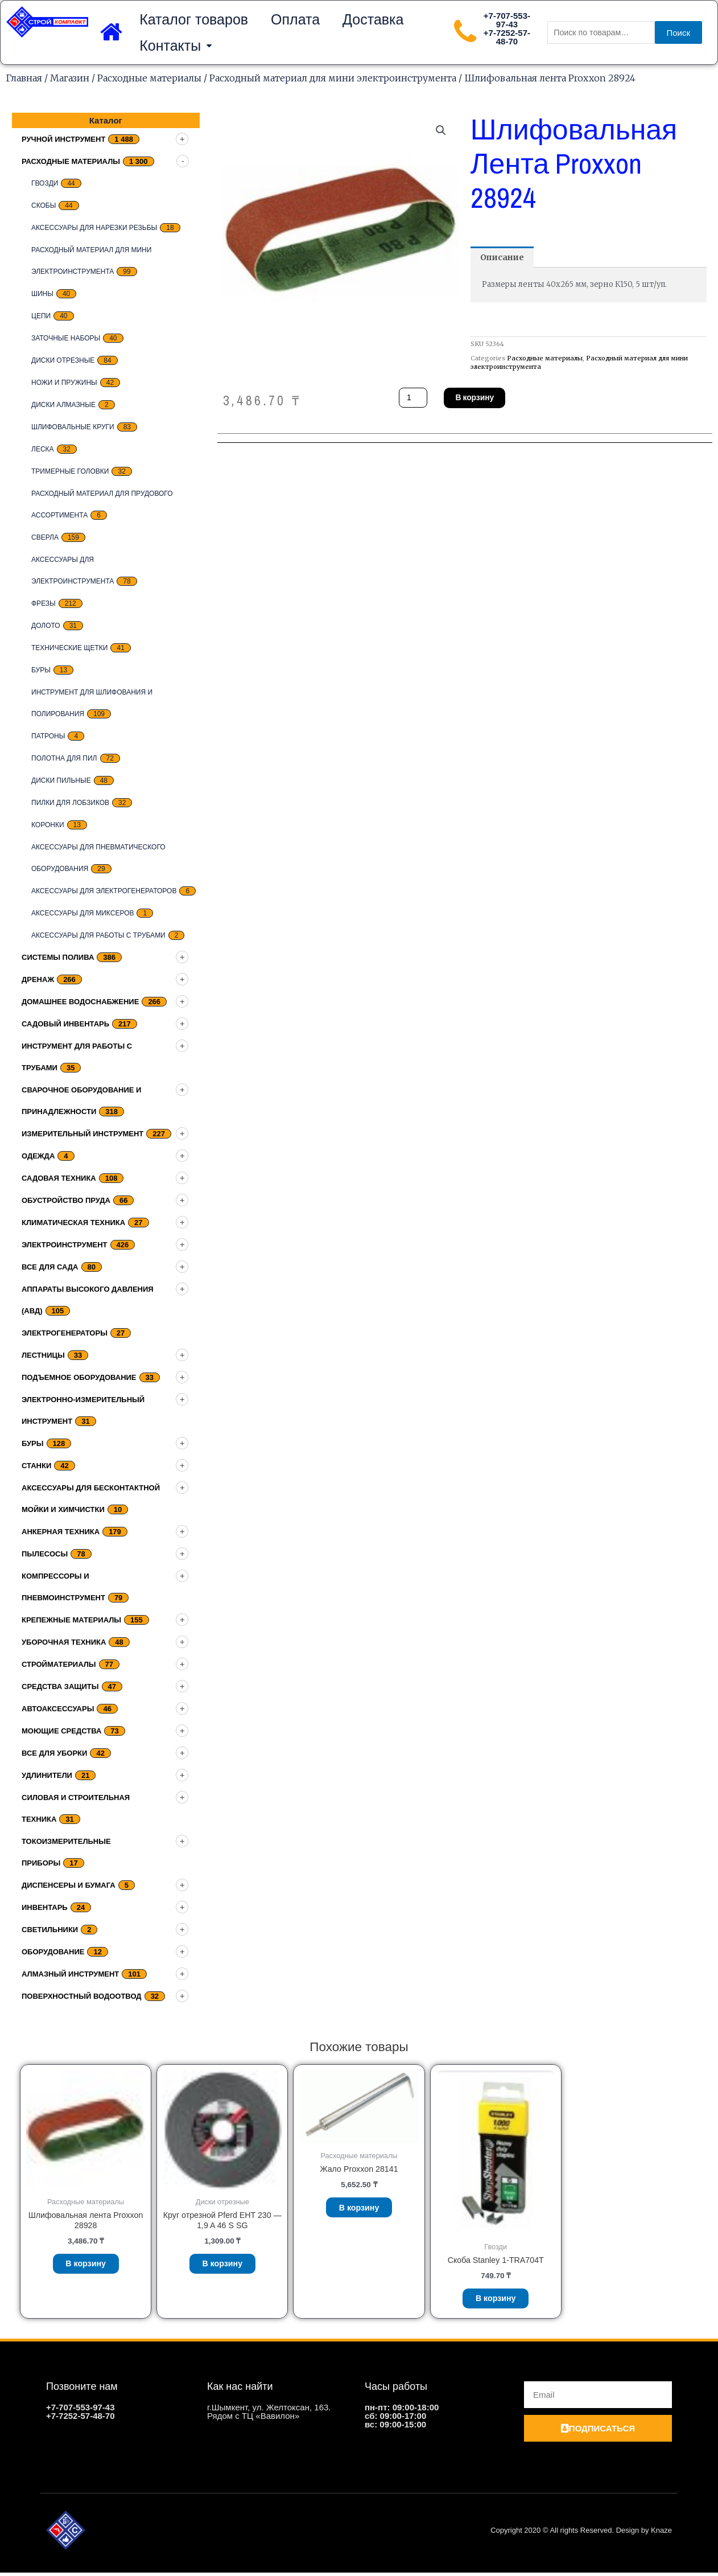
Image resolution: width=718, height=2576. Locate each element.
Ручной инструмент (63, 139)
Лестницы (43, 1355)
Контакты (175, 45)
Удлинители (47, 1775)
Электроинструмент (65, 1244)
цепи (41, 316)
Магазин (69, 78)
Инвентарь (45, 1907)
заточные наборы (65, 338)
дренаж (38, 979)
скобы (43, 205)
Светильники (50, 1929)
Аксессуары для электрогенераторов (103, 891)
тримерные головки (70, 471)
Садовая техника (59, 1178)
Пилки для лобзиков (70, 803)
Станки (36, 1465)
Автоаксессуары (58, 1708)
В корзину (479, 399)
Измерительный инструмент (82, 1133)
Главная (24, 78)
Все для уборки (54, 1753)
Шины (42, 294)
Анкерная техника (61, 1531)
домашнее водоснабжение (80, 1001)
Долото (45, 626)
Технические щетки (69, 648)
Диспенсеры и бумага (68, 1885)
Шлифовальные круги (72, 427)
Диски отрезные (62, 360)
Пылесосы (45, 1554)
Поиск (679, 33)
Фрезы (43, 603)
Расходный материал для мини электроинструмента (332, 78)
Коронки (47, 825)
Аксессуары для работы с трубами (98, 935)
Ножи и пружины (64, 383)
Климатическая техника (73, 1222)
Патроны (48, 736)
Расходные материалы (149, 78)
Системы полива (58, 957)
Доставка (373, 19)
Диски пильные (61, 780)
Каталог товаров (193, 19)
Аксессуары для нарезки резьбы (94, 228)
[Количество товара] (414, 399)
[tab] (504, 257)
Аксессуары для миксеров (82, 913)
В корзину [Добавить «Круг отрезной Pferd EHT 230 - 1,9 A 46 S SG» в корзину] (222, 2266)
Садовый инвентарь (65, 1024)
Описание (504, 257)
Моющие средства (61, 1731)
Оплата (295, 19)
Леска (42, 449)
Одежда (38, 1156)
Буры (41, 670)
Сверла (45, 537)
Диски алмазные (63, 405)
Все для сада (50, 1267)
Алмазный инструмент (70, 1974)
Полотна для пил (64, 758)
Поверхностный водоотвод (82, 1996)
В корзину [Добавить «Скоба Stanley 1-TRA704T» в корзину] (495, 2300)
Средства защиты (60, 1686)
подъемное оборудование (79, 1377)
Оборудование (53, 1952)
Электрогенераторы (65, 1333)
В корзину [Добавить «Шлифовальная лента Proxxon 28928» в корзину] (85, 2266)
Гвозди (44, 183)
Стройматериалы (59, 1664)
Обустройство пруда (66, 1200)
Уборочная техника (64, 1642)
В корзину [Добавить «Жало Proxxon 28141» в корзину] (359, 2210)
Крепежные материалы (71, 1620)
